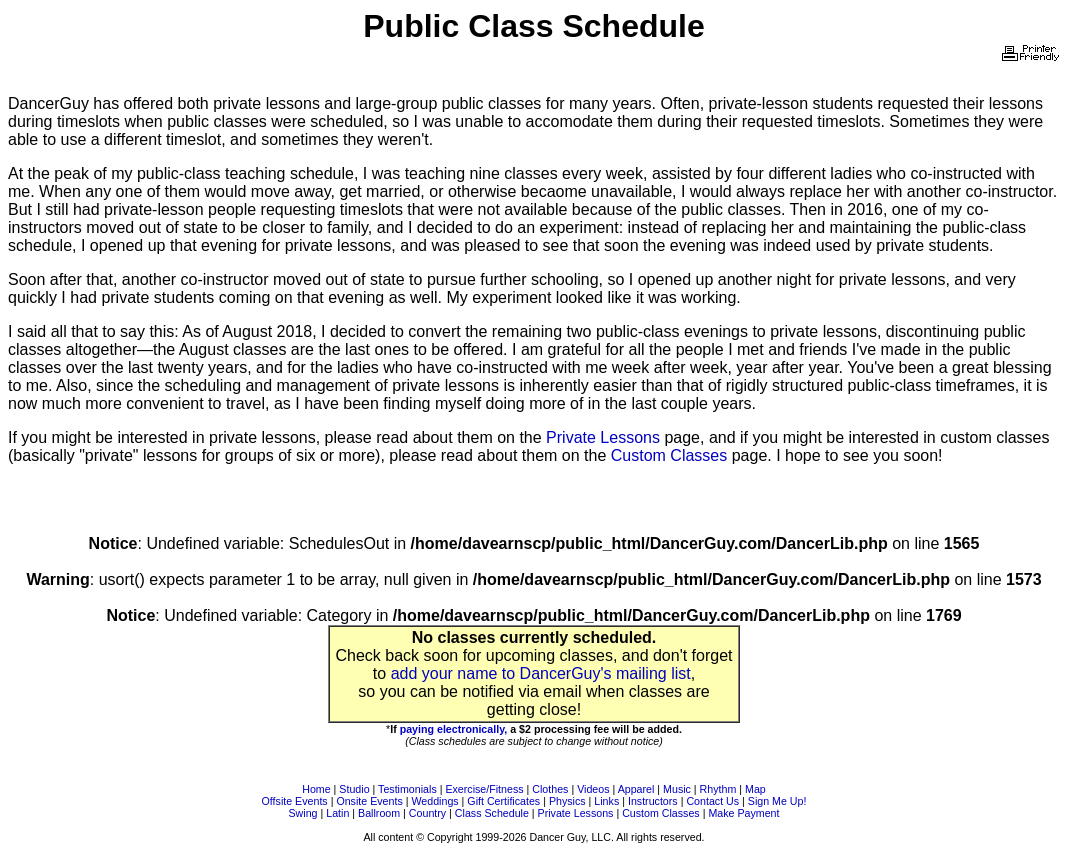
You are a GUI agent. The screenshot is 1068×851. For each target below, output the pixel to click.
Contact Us (712, 801)
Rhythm (718, 789)
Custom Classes (669, 455)
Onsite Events (369, 801)
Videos (593, 789)
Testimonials (407, 789)
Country (427, 813)
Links (606, 801)
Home (316, 789)
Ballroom (379, 813)
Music (677, 789)
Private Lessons (603, 437)
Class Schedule (492, 813)
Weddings (434, 801)
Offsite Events (295, 801)
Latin (337, 813)
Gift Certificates (503, 801)
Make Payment (743, 813)
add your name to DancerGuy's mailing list (541, 673)
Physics (567, 801)
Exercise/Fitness (484, 789)
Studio (354, 789)
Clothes (550, 789)
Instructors (653, 801)
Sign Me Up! (777, 801)
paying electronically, (454, 729)
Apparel (636, 789)
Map (755, 789)
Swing (303, 813)
